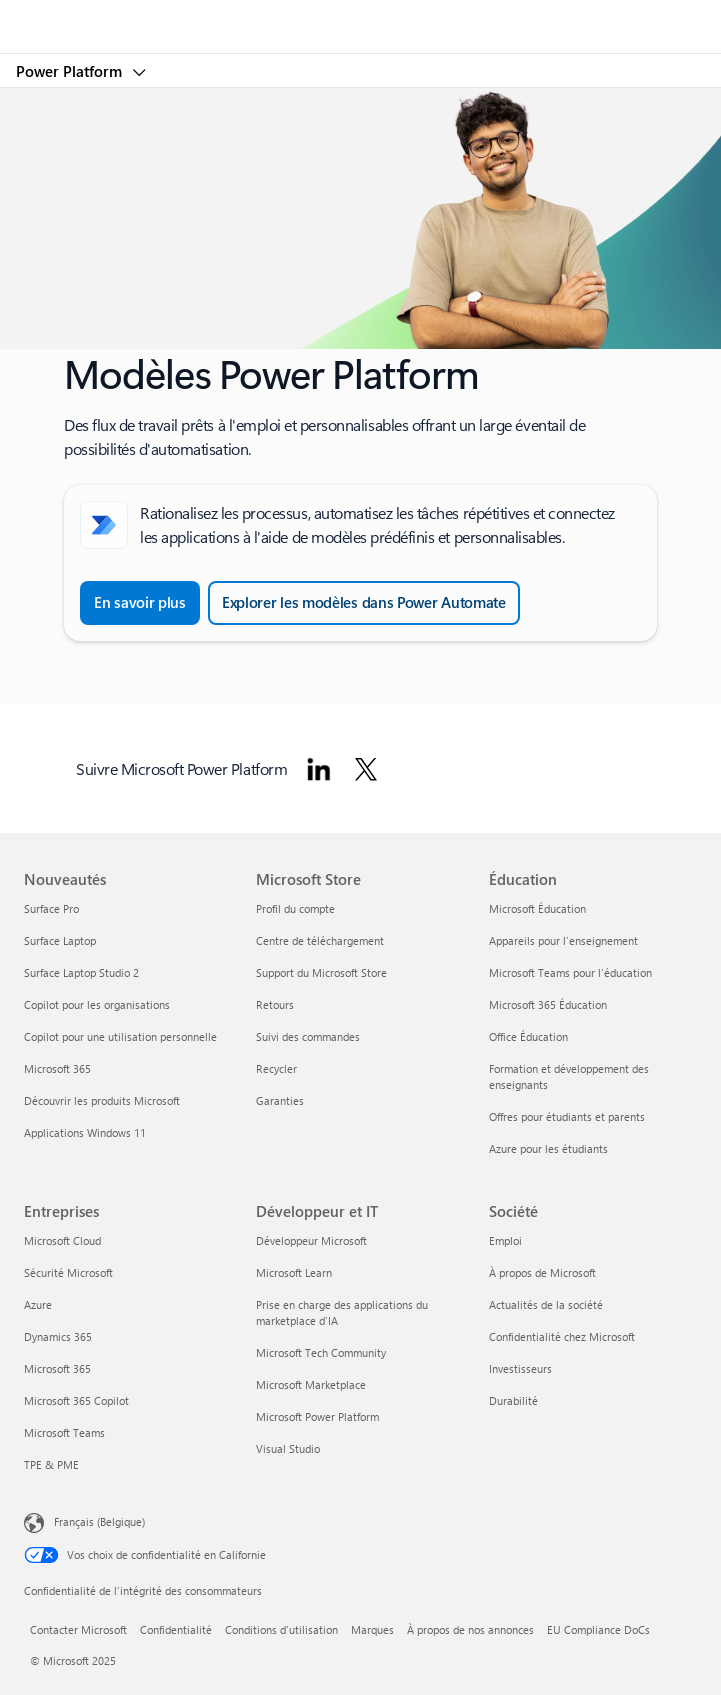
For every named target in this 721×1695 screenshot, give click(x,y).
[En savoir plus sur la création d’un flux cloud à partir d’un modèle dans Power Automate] (140, 603)
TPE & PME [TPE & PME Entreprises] (51, 1464)
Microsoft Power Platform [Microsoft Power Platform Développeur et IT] (317, 1416)
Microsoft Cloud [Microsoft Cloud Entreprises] (62, 1240)
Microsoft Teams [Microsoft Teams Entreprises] (64, 1432)
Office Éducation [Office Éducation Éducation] (528, 1036)
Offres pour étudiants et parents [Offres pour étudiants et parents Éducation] (567, 1116)
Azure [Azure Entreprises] (38, 1304)
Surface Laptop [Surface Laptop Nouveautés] (60, 940)
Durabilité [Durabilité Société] (513, 1400)
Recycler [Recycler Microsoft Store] (276, 1068)
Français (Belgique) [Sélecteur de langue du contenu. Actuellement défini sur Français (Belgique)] (99, 1521)
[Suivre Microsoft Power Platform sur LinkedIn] (319, 769)
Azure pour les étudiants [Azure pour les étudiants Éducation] (548, 1148)
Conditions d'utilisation (281, 1629)
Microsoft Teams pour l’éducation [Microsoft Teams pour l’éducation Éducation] (570, 972)
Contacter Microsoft (78, 1629)
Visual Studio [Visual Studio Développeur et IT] (288, 1448)
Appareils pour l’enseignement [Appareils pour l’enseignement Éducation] (563, 940)
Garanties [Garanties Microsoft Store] (280, 1100)
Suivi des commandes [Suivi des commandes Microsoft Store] (308, 1036)
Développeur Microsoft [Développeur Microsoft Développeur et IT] (311, 1240)
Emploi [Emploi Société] (505, 1240)
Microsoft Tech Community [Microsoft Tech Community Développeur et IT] (321, 1352)
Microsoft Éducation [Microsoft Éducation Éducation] (537, 908)
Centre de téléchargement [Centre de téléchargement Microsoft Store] (320, 940)
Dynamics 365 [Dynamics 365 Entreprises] (58, 1336)
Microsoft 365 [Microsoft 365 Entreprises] (57, 1368)
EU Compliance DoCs (598, 1629)
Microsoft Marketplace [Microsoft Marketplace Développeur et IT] (311, 1384)
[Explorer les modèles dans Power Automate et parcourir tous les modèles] (364, 603)
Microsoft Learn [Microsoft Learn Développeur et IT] (294, 1272)
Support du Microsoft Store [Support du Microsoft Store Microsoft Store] (321, 972)
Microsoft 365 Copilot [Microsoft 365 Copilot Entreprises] (76, 1400)
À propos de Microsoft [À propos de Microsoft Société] (542, 1272)
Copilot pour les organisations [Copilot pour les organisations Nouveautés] (97, 1004)
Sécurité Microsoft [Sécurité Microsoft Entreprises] (68, 1272)
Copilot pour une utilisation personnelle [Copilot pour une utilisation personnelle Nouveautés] (120, 1036)
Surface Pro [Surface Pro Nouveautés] (51, 908)
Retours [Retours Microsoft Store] (275, 1004)
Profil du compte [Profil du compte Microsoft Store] (295, 908)
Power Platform (71, 71)
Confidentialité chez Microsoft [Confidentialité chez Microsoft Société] (562, 1336)
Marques (372, 1629)
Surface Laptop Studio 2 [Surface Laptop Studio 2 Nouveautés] (81, 972)
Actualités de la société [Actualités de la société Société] (546, 1304)
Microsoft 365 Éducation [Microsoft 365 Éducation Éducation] (548, 1004)
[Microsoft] (360, 15)
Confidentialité (176, 1629)
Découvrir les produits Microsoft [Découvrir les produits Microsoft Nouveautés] (102, 1100)
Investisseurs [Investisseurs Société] (520, 1368)
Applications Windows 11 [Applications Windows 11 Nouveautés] (85, 1132)
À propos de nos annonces (470, 1629)
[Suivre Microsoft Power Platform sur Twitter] (366, 769)
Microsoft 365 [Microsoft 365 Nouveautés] (57, 1068)
